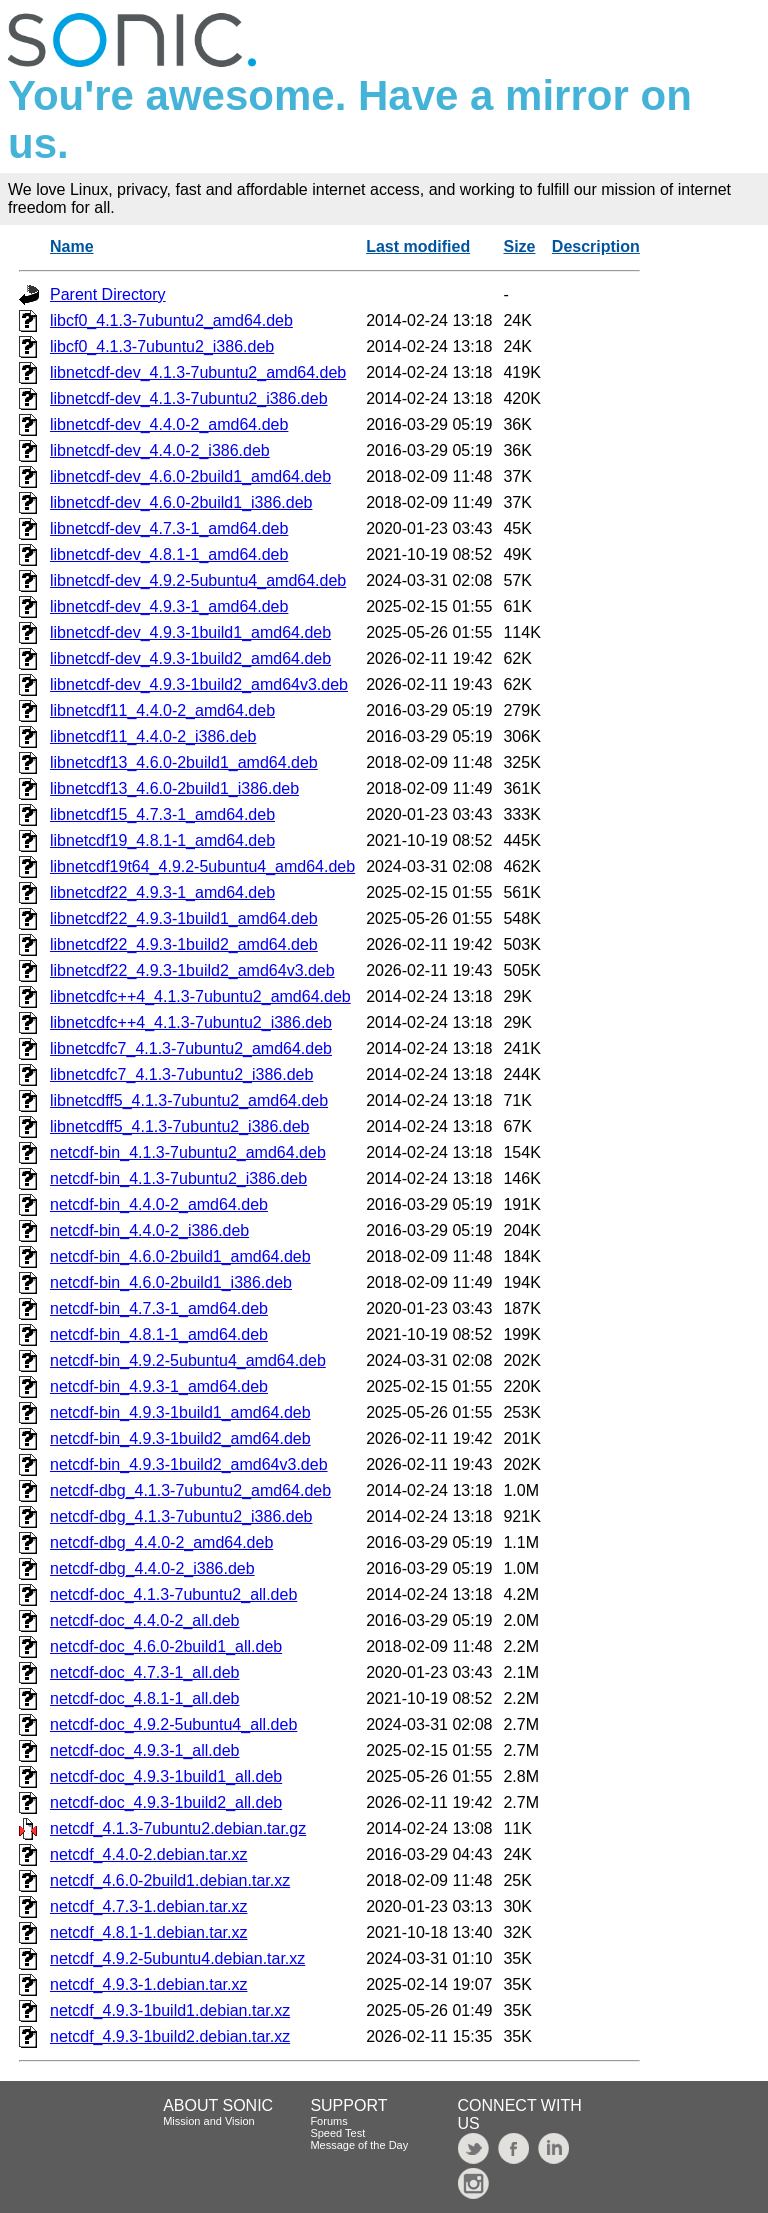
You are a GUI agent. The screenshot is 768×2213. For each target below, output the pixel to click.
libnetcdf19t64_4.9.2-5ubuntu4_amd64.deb (202, 866)
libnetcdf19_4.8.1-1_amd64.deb (162, 840)
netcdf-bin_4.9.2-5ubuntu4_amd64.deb (188, 1360)
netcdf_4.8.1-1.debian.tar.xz (148, 1932)
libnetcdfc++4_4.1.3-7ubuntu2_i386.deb (191, 1022)
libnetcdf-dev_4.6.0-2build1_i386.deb (181, 502)
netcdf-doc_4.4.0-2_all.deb (144, 1620)
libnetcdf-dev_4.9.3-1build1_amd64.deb (190, 632)
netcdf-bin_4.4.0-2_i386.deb (149, 1230)
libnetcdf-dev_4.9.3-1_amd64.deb (169, 606)
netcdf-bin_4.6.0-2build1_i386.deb (171, 1282)
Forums (328, 2121)
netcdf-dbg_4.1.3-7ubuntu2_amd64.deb (190, 1490)
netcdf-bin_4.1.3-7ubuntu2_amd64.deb (188, 1152)
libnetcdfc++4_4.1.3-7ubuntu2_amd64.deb (200, 996)
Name (72, 246)
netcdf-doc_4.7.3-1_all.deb (144, 1672)
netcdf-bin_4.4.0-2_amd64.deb (159, 1204)
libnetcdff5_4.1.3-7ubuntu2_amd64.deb (189, 1100)
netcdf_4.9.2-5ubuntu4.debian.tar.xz (177, 1958)
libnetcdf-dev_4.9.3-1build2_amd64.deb (190, 658)
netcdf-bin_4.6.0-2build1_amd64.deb (180, 1256)
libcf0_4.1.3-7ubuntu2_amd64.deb (171, 320)
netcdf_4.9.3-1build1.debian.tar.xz (170, 2010)
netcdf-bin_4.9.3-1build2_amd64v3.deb (189, 1464)
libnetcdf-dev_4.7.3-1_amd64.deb (169, 528)
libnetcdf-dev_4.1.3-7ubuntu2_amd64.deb (198, 372)
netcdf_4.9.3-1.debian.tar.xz (148, 1984)
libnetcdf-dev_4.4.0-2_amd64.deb (169, 424)
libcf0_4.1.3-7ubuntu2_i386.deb (162, 346)
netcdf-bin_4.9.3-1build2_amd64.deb (180, 1438)
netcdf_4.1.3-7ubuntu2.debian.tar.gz (178, 1828)
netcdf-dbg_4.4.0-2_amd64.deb (161, 1542)
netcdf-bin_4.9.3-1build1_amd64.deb (180, 1412)
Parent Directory (108, 294)
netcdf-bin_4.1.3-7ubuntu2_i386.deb (178, 1178)
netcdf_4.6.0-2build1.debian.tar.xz (170, 1880)
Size (519, 246)
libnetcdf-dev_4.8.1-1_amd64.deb (169, 554)
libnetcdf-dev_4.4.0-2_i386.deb (160, 450)
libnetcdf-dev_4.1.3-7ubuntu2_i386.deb (189, 398)
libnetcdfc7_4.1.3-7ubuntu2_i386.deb (181, 1074)
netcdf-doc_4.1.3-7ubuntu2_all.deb (173, 1594)
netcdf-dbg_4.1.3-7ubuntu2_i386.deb (181, 1516)
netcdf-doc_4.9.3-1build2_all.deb (166, 1802)
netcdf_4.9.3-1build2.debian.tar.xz (170, 2036)
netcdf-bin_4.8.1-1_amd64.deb (159, 1334)
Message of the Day (359, 2145)
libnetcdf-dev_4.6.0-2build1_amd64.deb (190, 476)
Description (596, 246)
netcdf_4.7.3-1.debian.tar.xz (148, 1906)
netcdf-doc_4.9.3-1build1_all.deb (166, 1776)
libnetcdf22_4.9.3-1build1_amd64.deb (184, 918)
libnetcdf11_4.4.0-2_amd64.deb (162, 710)
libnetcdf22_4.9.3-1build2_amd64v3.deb (192, 970)
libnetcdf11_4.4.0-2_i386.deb (153, 736)
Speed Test (337, 2133)
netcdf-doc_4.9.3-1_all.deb (144, 1750)
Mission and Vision (209, 2121)
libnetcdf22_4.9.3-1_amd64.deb (162, 892)
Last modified (418, 246)
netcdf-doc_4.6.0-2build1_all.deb (166, 1646)
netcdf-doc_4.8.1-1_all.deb (144, 1698)
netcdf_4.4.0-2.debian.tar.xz (148, 1854)
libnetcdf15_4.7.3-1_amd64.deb (162, 814)
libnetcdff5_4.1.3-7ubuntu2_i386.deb (179, 1126)
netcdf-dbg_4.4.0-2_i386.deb (152, 1568)
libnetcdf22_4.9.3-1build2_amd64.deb (184, 944)
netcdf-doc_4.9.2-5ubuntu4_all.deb (173, 1724)
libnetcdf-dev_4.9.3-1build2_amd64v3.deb (199, 684)
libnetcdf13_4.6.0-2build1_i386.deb (174, 788)
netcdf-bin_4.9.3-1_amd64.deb (159, 1386)
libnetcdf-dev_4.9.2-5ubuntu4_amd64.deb (198, 580)
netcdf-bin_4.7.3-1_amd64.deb (159, 1308)
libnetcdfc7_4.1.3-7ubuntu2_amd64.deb (191, 1048)
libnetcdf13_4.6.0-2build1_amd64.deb (184, 762)
